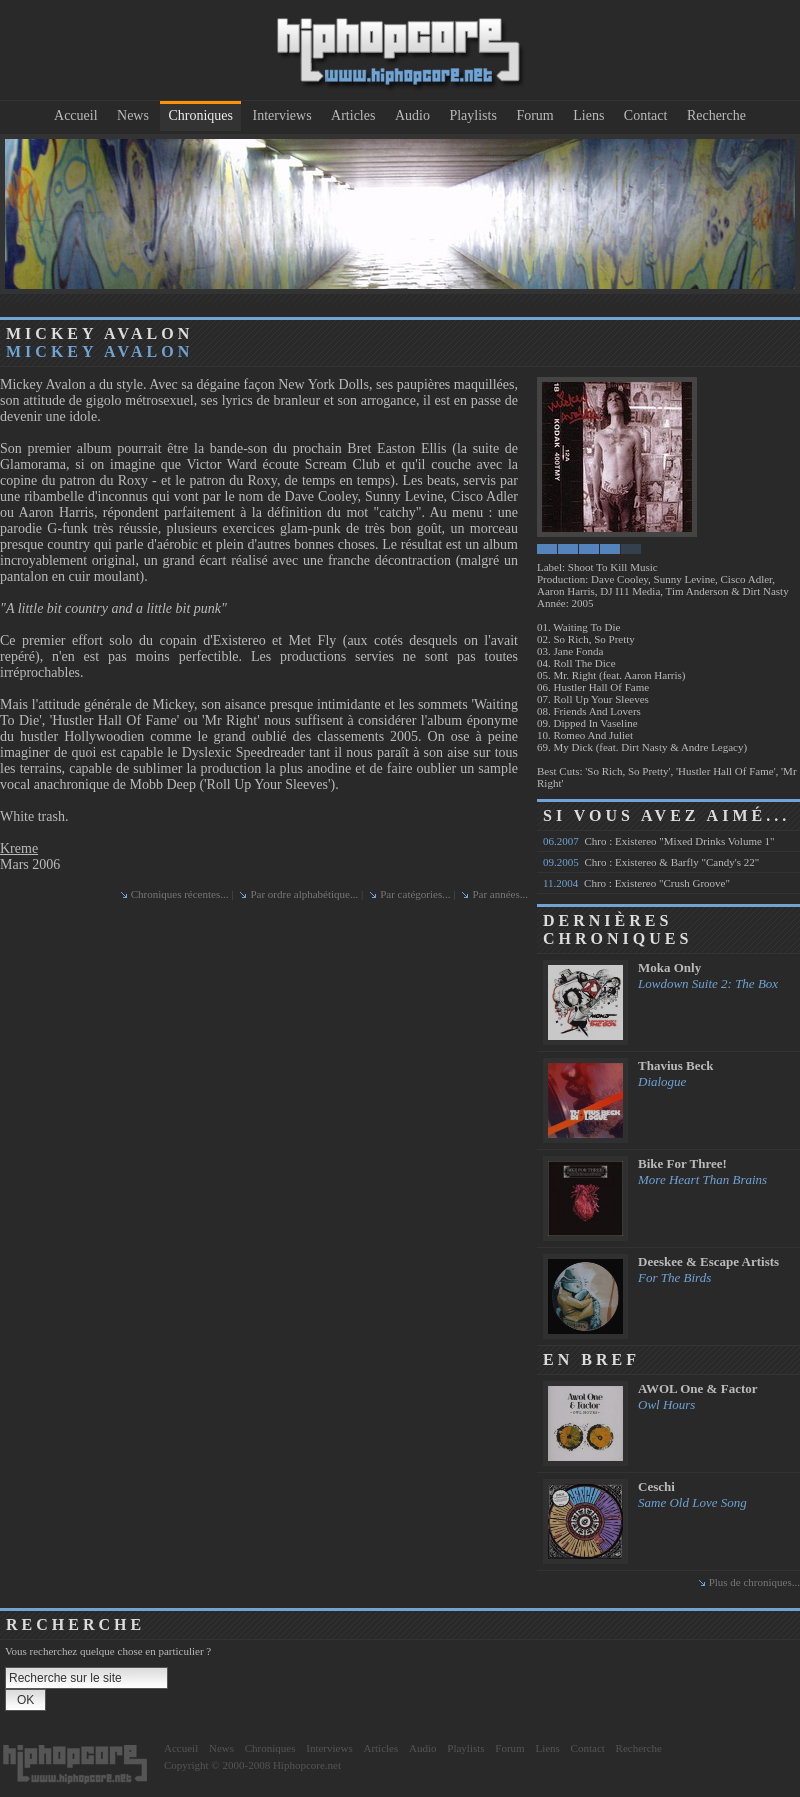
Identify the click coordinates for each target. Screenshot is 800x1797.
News (133, 115)
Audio (412, 115)
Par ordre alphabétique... (304, 894)
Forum (534, 115)
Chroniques (200, 115)
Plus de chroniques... (754, 1582)
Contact (646, 115)
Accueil (76, 115)
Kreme (19, 848)
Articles (353, 115)
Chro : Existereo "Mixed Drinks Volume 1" (659, 841)
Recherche (716, 115)
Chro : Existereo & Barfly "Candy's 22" (651, 862)
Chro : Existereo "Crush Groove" (636, 883)
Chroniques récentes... (180, 894)
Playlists (472, 115)
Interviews (282, 115)
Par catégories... (415, 894)
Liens (588, 115)
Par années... (500, 894)
